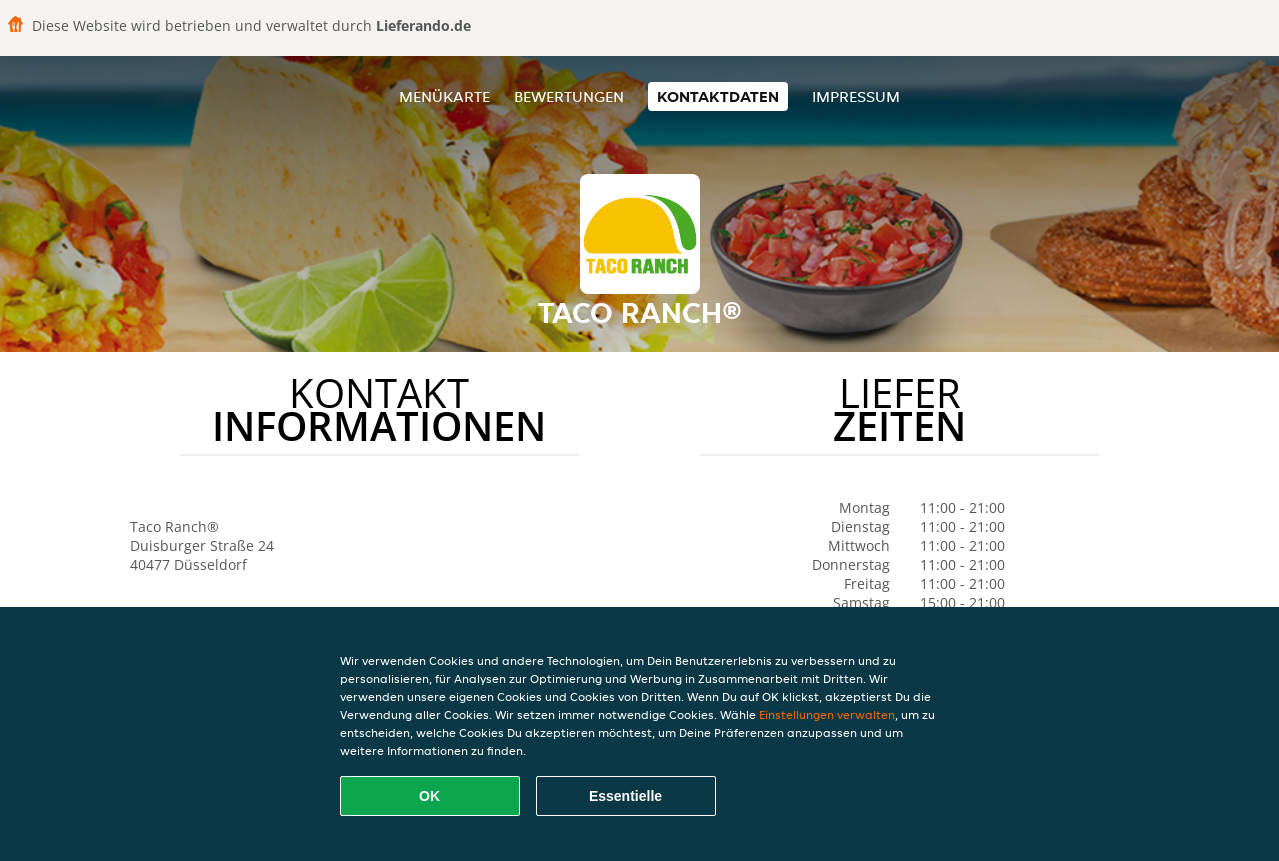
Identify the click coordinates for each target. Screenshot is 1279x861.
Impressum (856, 96)
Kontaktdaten (718, 96)
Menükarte (444, 96)
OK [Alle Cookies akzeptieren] (429, 796)
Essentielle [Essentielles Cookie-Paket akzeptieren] (625, 796)
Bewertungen (569, 96)
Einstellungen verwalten (827, 714)
